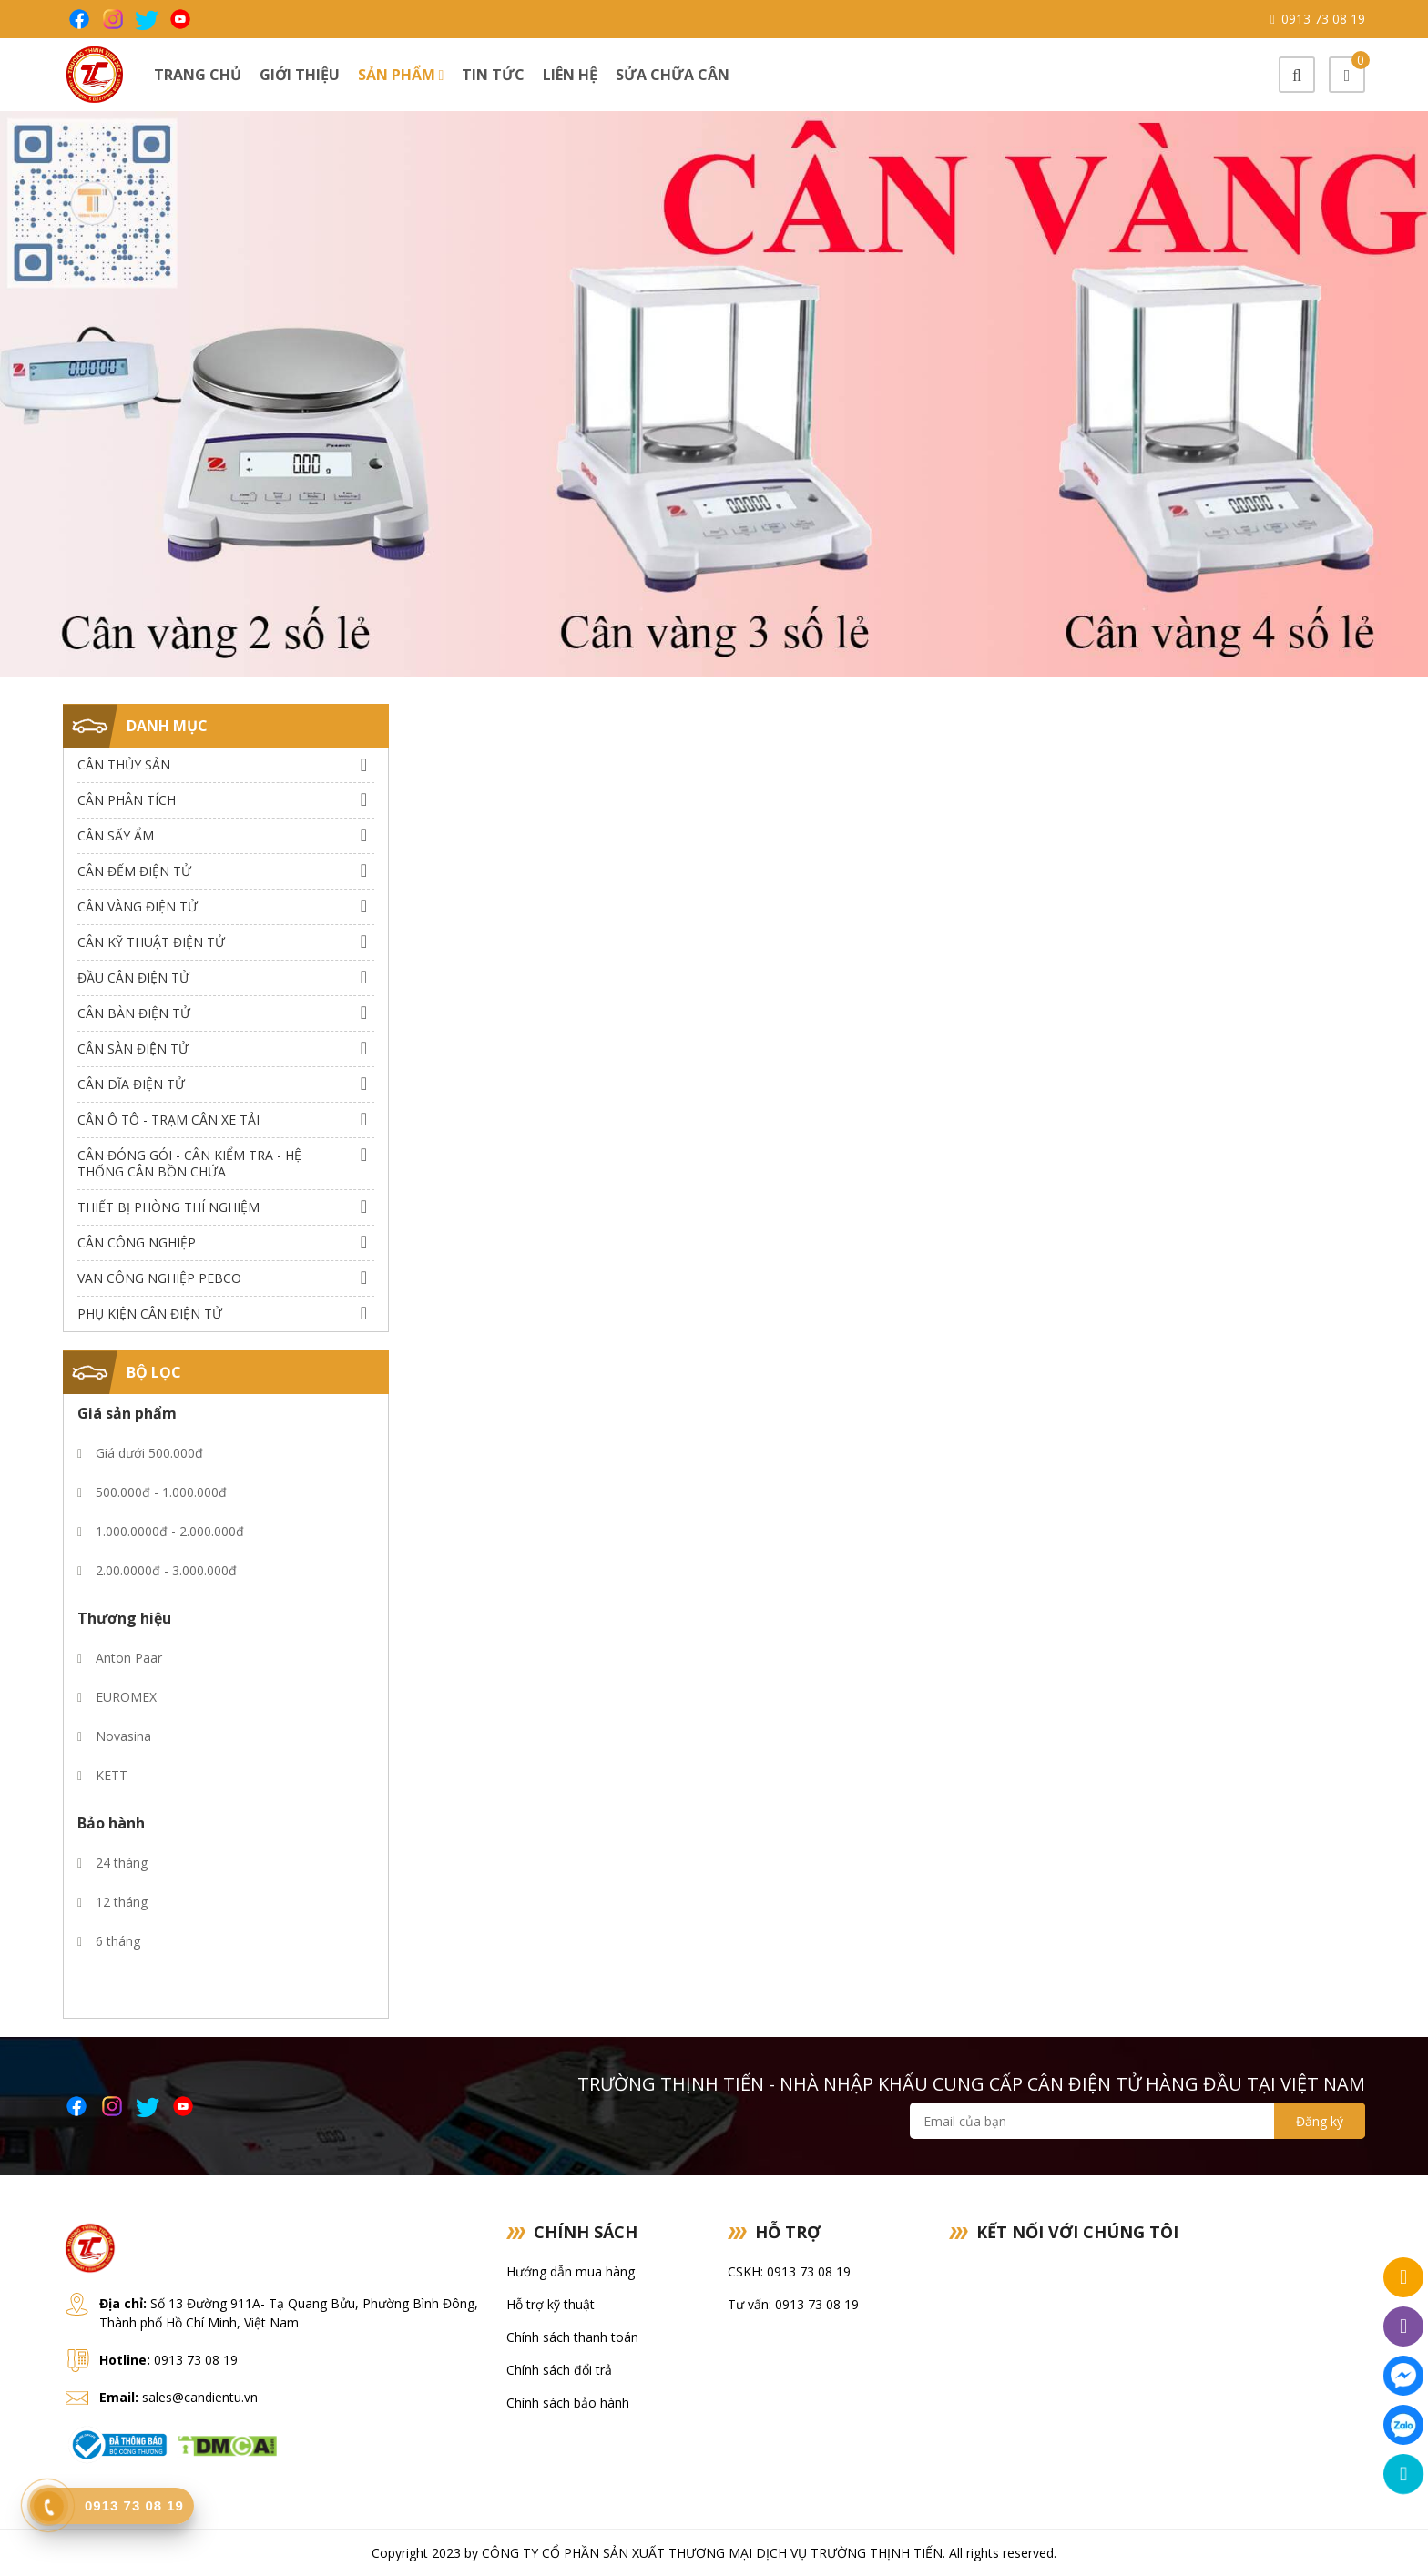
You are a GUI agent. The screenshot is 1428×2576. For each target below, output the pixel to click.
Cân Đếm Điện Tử (134, 871)
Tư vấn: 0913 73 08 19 (793, 2304)
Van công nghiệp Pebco (159, 1278)
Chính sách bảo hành (567, 2402)
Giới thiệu (300, 75)
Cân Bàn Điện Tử (133, 1013)
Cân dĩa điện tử (131, 1084)
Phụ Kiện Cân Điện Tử (149, 1313)
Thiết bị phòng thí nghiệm (168, 1207)
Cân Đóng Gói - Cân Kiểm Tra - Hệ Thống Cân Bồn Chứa (189, 1163)
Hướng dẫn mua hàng (570, 2271)
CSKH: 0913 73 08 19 (789, 2271)
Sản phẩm (401, 75)
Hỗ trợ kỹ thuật (550, 2304)
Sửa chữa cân (672, 75)
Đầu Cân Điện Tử (133, 977)
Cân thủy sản (123, 764)
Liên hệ (570, 75)
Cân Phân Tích (126, 800)
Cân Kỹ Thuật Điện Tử (151, 942)
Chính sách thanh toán (572, 2337)
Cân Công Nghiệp (136, 1242)
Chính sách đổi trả (559, 2369)
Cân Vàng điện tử (137, 906)
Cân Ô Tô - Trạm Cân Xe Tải (168, 1119)
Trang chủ (197, 75)
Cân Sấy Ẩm (115, 835)
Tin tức (493, 75)
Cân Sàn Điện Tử (133, 1048)
